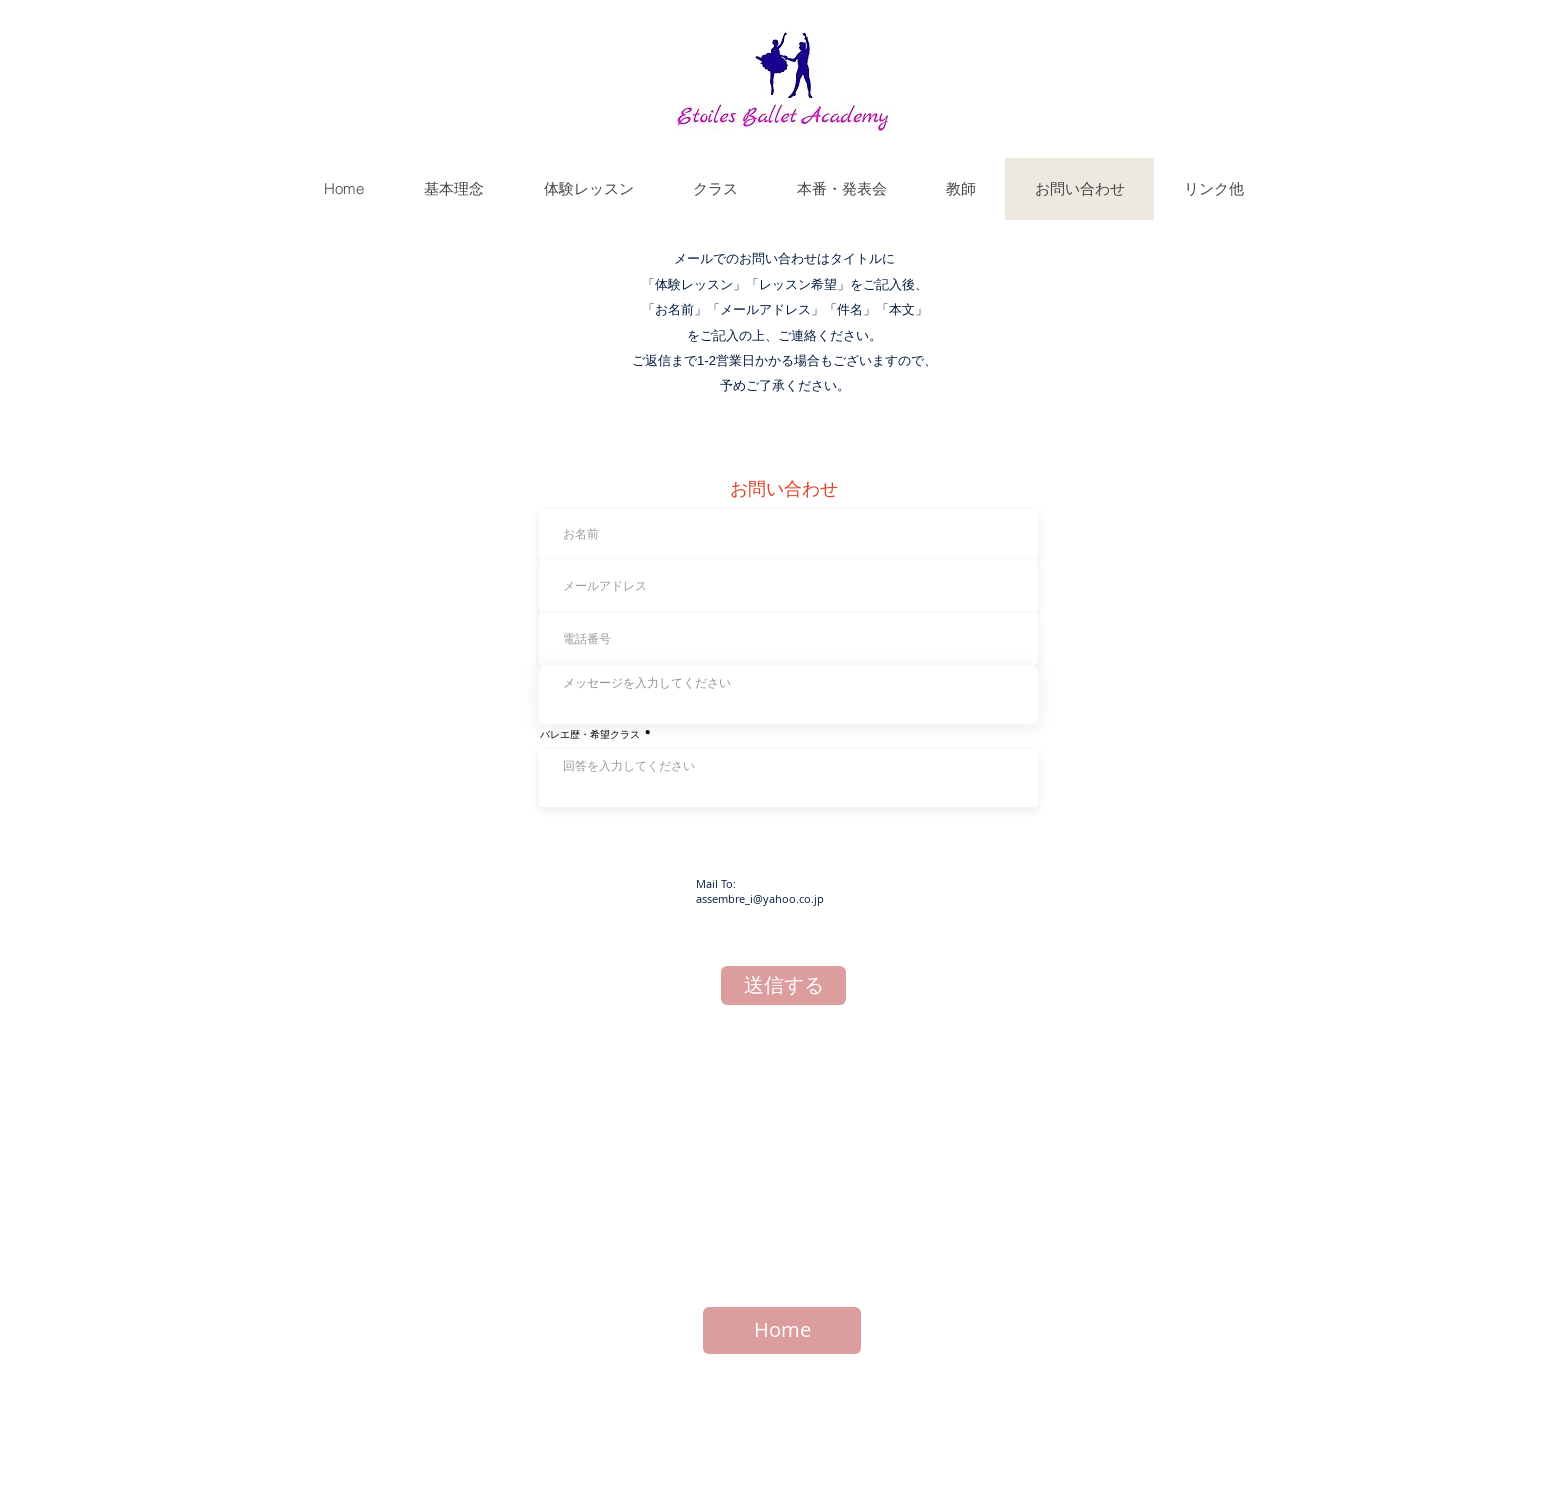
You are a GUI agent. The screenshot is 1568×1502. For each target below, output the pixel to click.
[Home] (782, 1330)
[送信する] (783, 985)
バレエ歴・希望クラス (590, 734)
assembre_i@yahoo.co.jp (760, 898)
